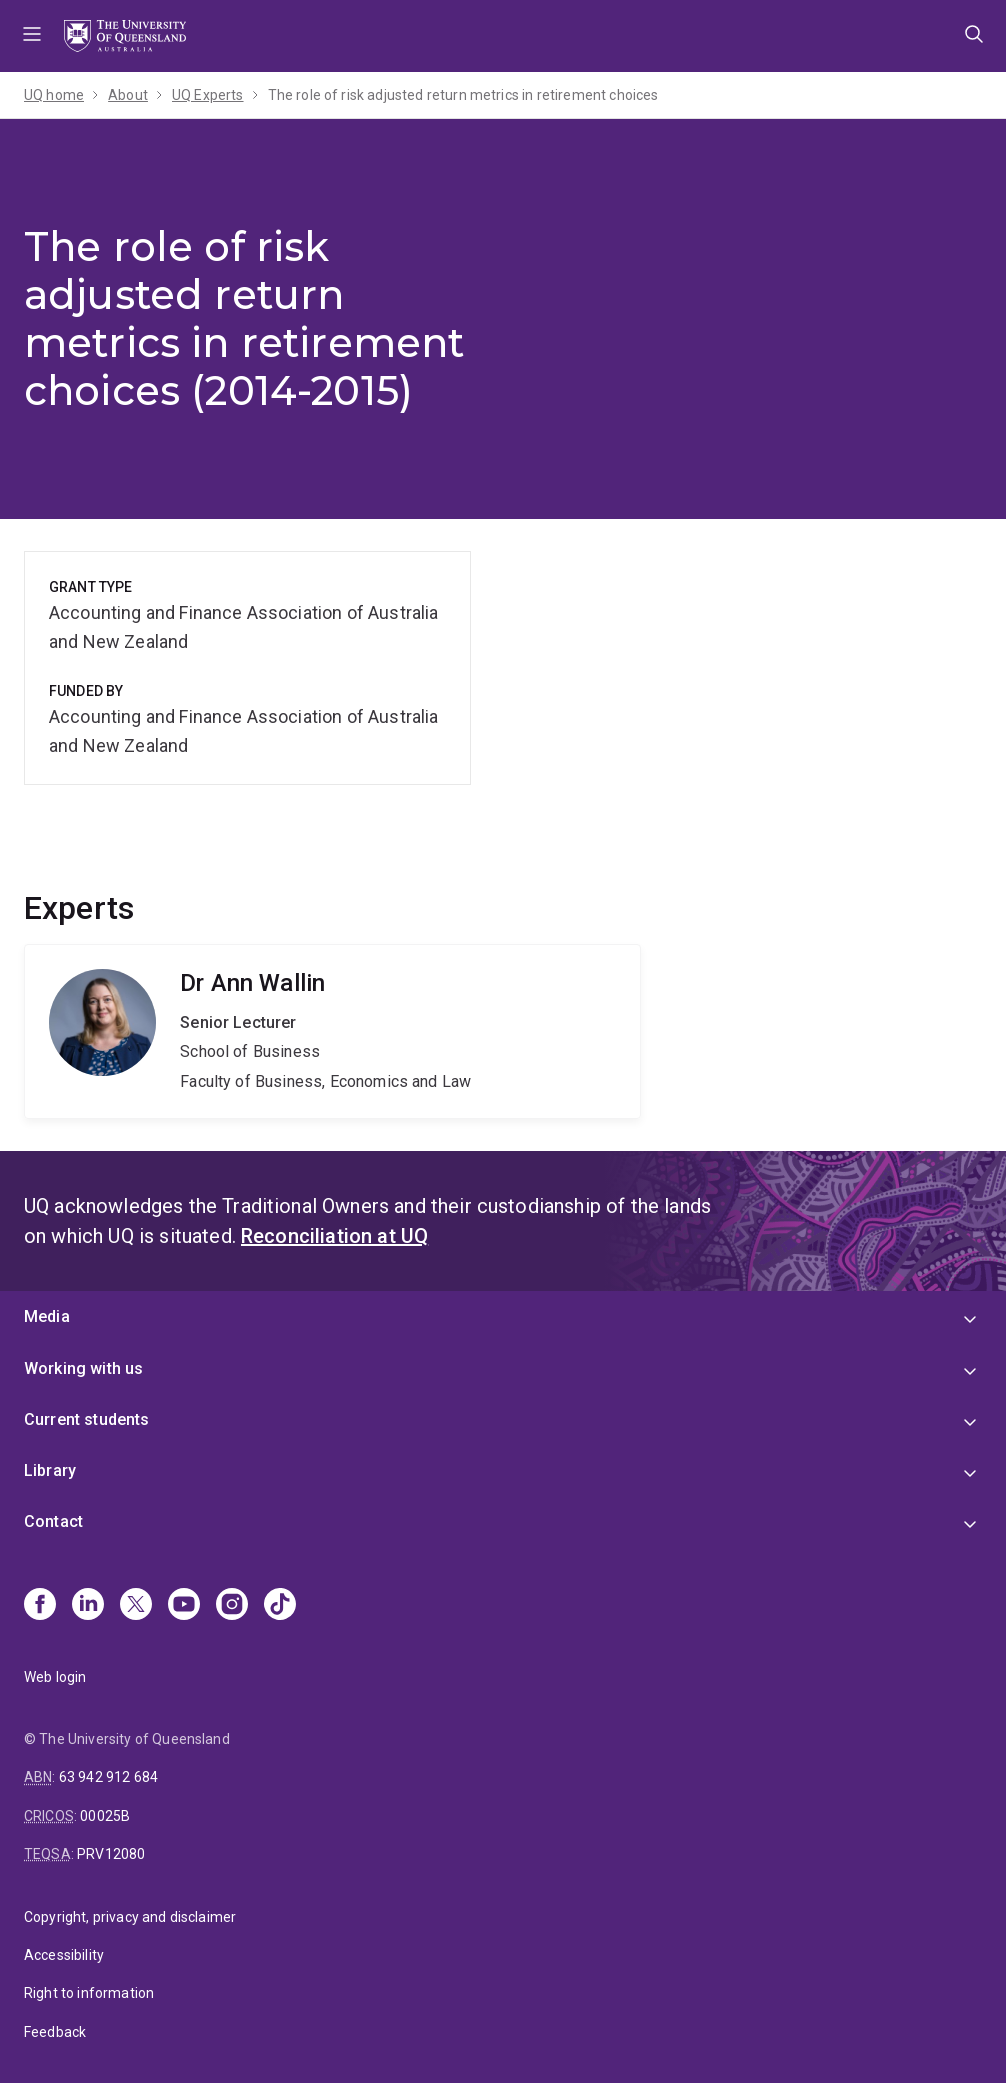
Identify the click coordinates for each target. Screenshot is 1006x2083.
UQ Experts (208, 95)
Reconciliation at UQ (334, 1236)
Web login (55, 1677)
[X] (136, 1606)
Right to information (89, 1993)
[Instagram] (232, 1606)
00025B (105, 1816)
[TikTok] (280, 1606)
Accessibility (64, 1955)
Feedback (55, 2032)
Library (50, 1470)
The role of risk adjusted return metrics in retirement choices (463, 95)
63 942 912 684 (108, 1777)
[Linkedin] (88, 1606)
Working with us (83, 1368)
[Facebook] (40, 1606)
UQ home (54, 95)
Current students (87, 1419)
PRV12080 (111, 1854)
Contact (53, 1521)
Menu (32, 36)
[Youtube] (184, 1606)
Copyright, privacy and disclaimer (130, 1917)
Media (47, 1316)
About (128, 95)
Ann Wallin (332, 1032)
